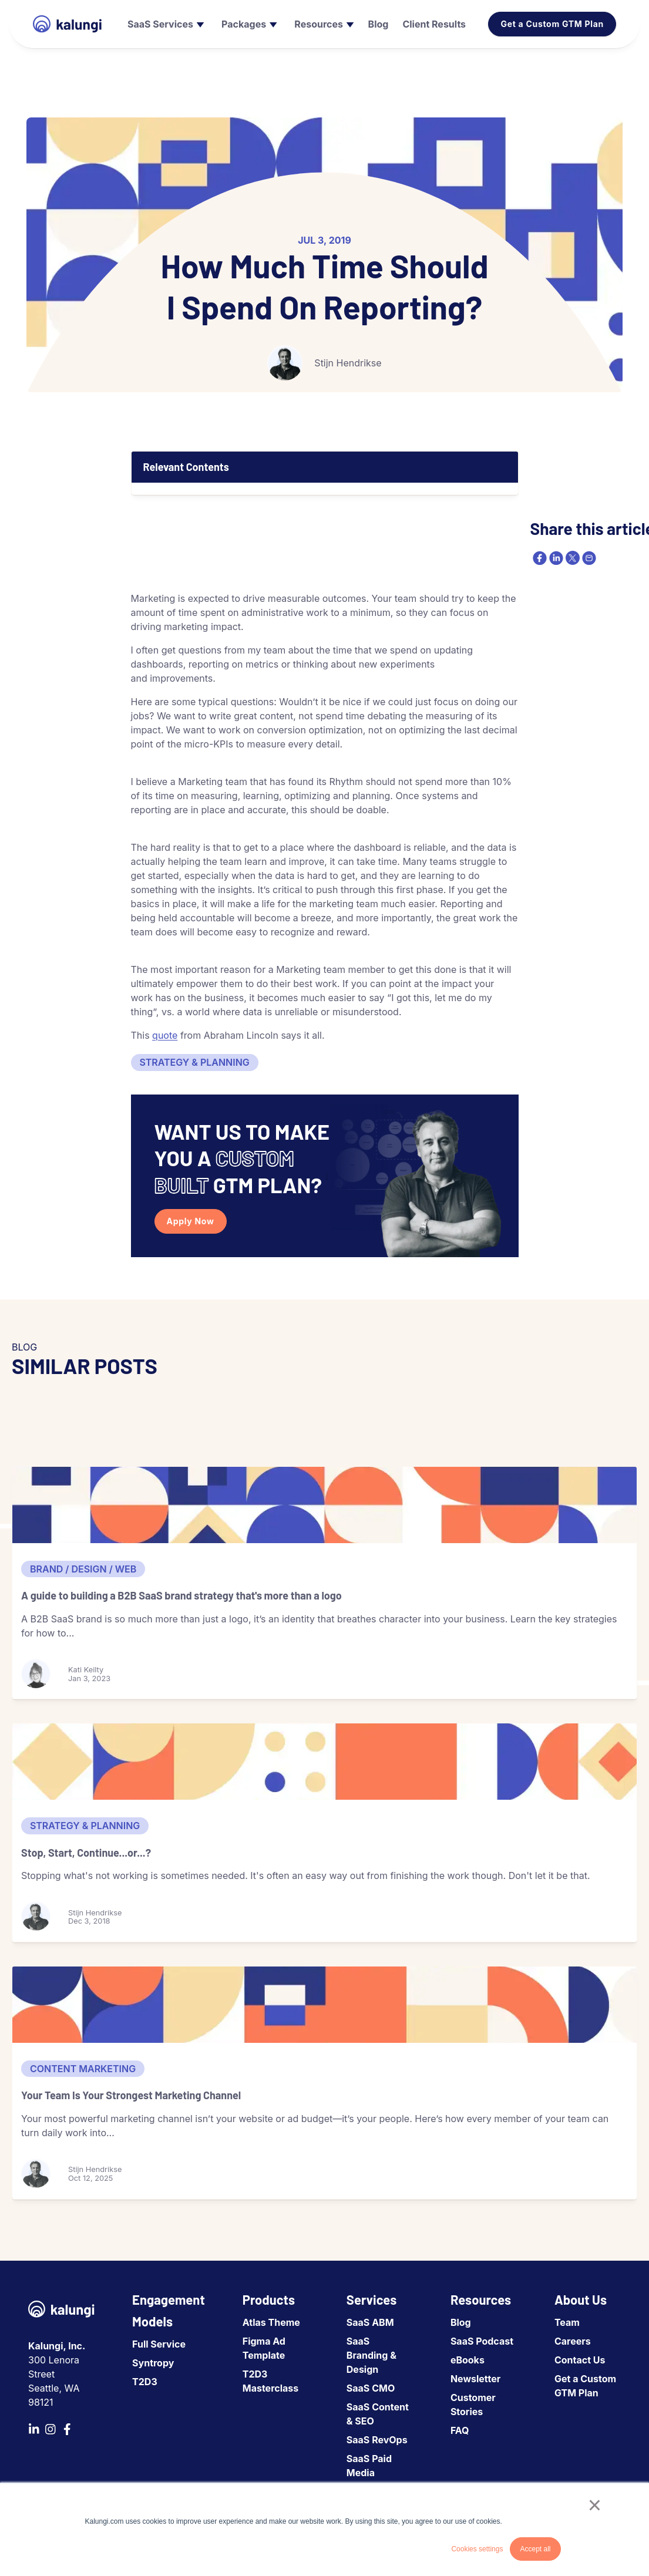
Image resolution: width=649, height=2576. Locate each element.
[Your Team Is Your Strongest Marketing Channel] (324, 2004)
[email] (588, 558)
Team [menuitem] (567, 2322)
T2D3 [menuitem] (144, 2382)
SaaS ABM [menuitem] (370, 2322)
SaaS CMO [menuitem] (371, 2388)
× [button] (594, 2505)
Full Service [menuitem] (159, 2344)
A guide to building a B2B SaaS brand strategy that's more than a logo (181, 1595)
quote (164, 1035)
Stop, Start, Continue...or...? (86, 1852)
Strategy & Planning (195, 1062)
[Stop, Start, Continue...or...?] (324, 1761)
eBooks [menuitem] (467, 2360)
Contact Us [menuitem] (580, 2360)
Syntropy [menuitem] (153, 2363)
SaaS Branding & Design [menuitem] (371, 2355)
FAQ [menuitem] (459, 2430)
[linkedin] (555, 558)
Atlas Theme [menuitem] (271, 2322)
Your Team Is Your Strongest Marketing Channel (131, 2095)
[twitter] (571, 558)
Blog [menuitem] (460, 2322)
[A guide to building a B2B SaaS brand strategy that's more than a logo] (324, 1505)
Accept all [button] (535, 2549)
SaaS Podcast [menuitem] (481, 2341)
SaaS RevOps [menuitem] (377, 2440)
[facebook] (539, 558)
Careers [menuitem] (572, 2341)
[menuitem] (164, 24)
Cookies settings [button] (477, 2549)
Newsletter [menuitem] (475, 2379)
